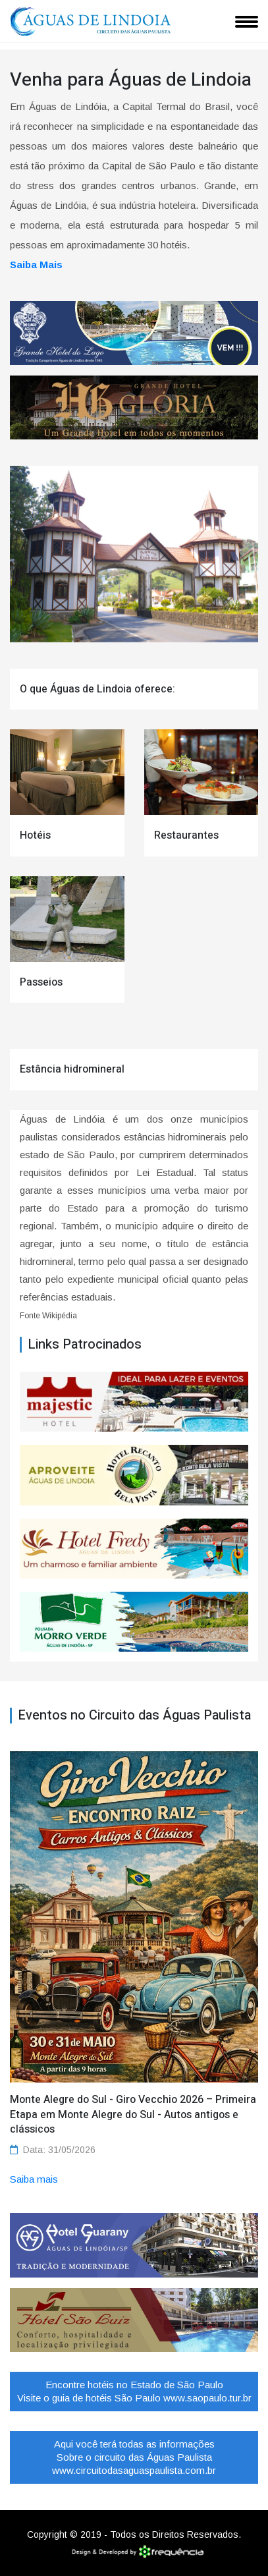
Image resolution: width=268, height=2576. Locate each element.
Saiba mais (34, 2179)
